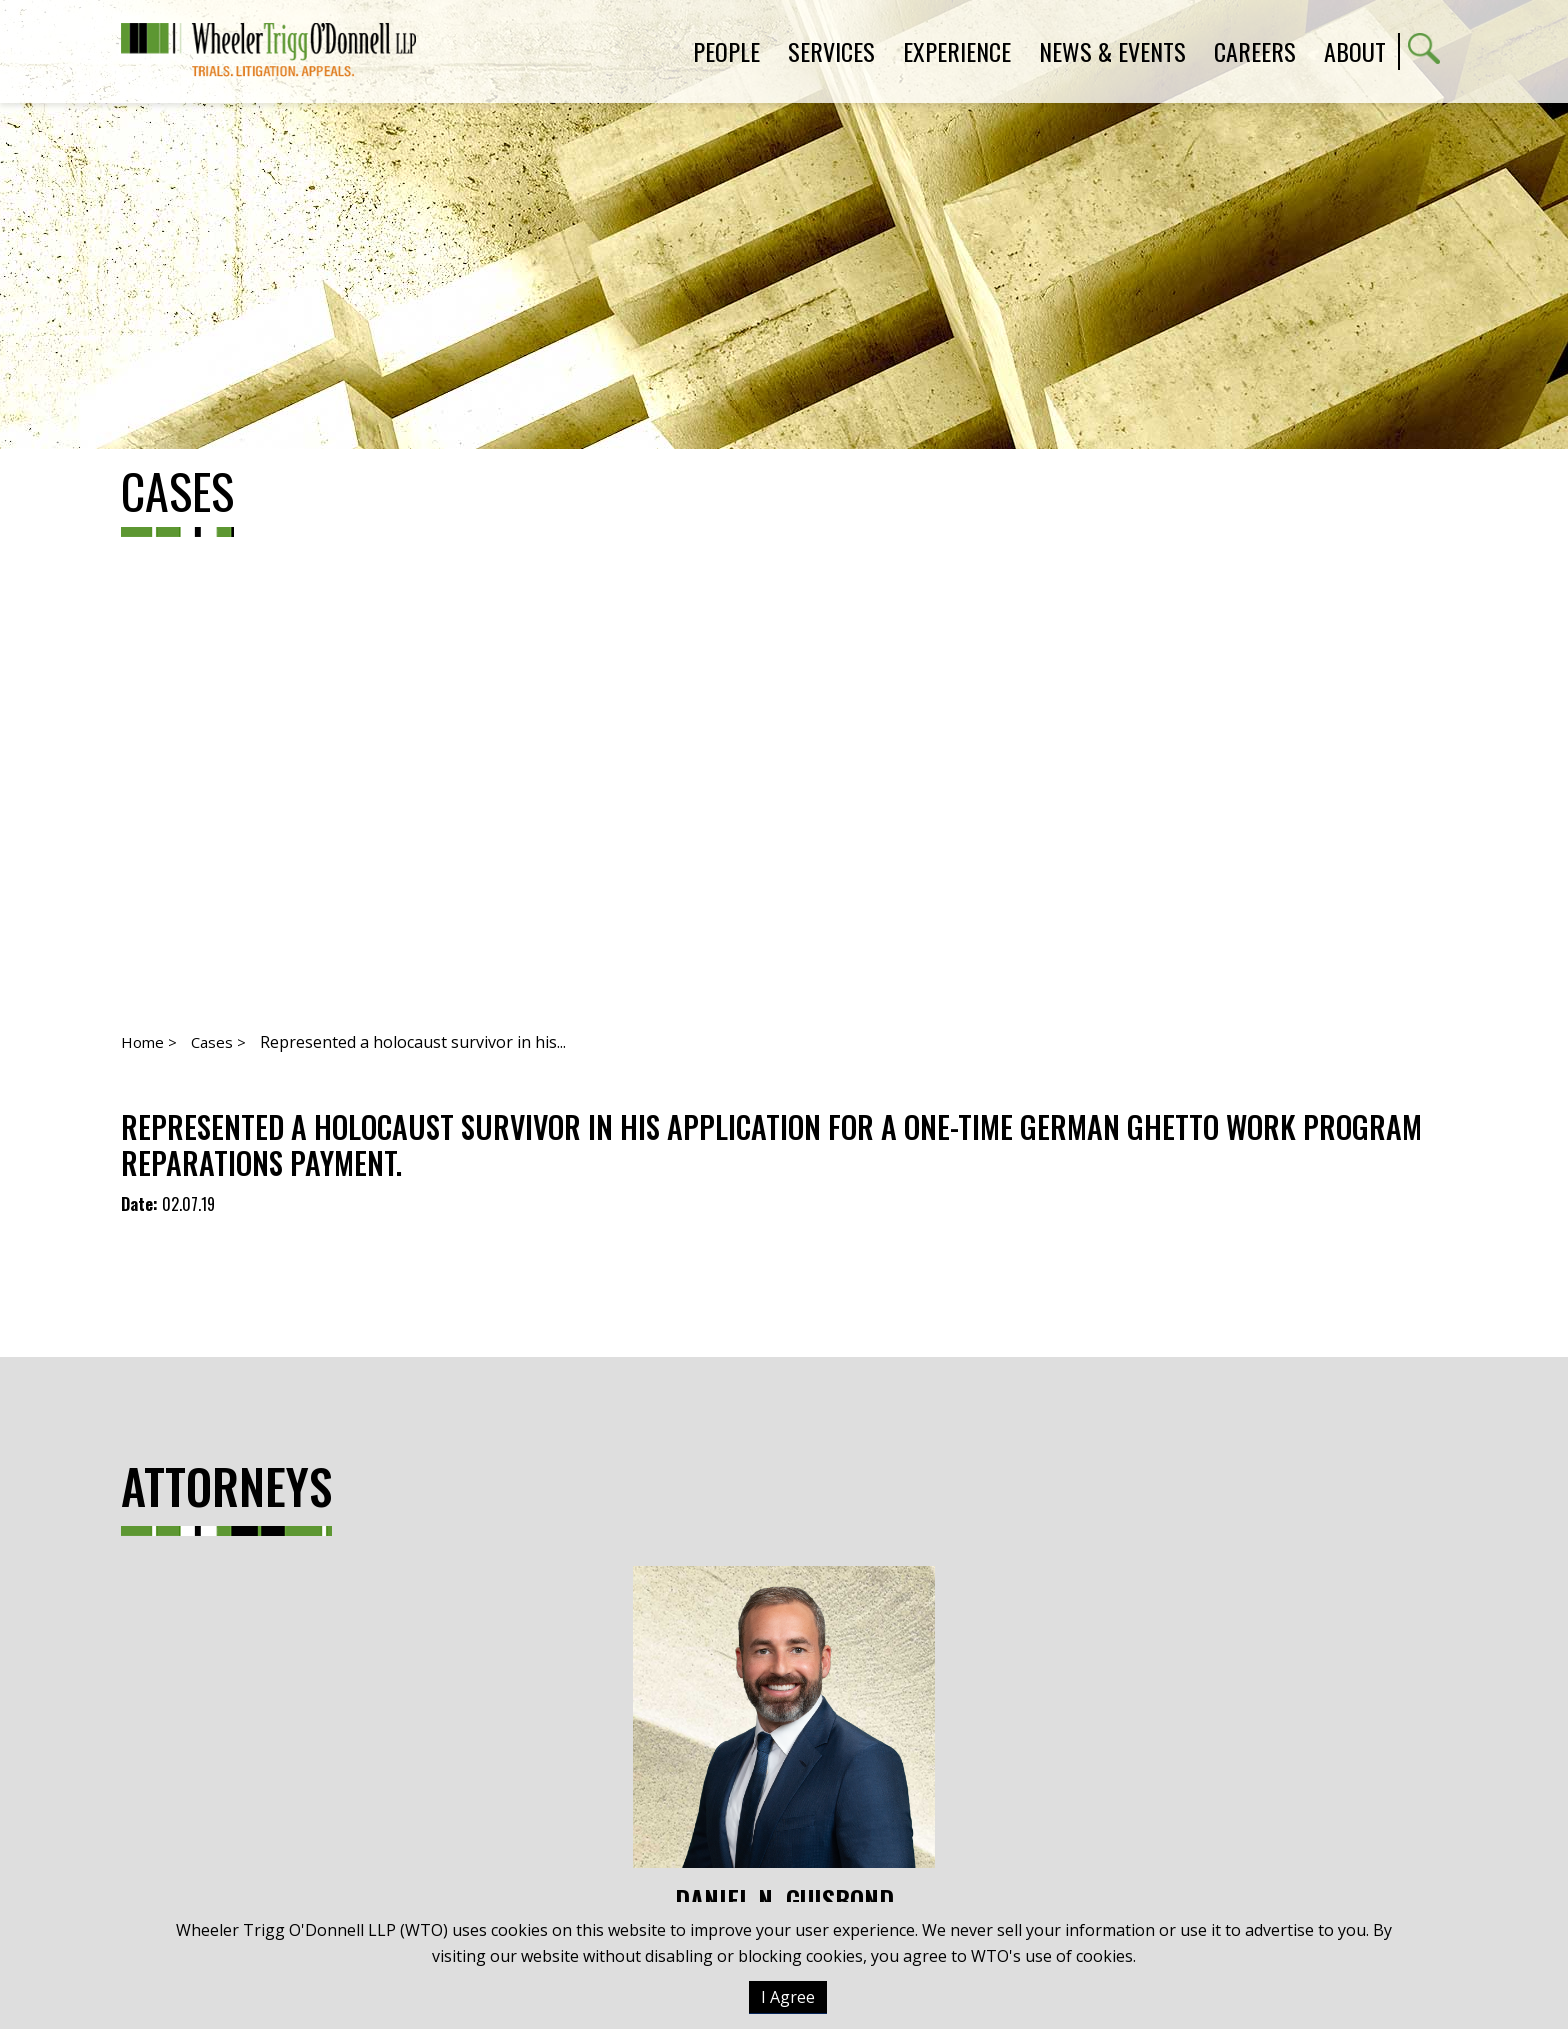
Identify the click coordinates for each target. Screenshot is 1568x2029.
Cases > (218, 1042)
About (1355, 51)
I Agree (788, 1997)
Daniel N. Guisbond (784, 1741)
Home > (149, 1042)
